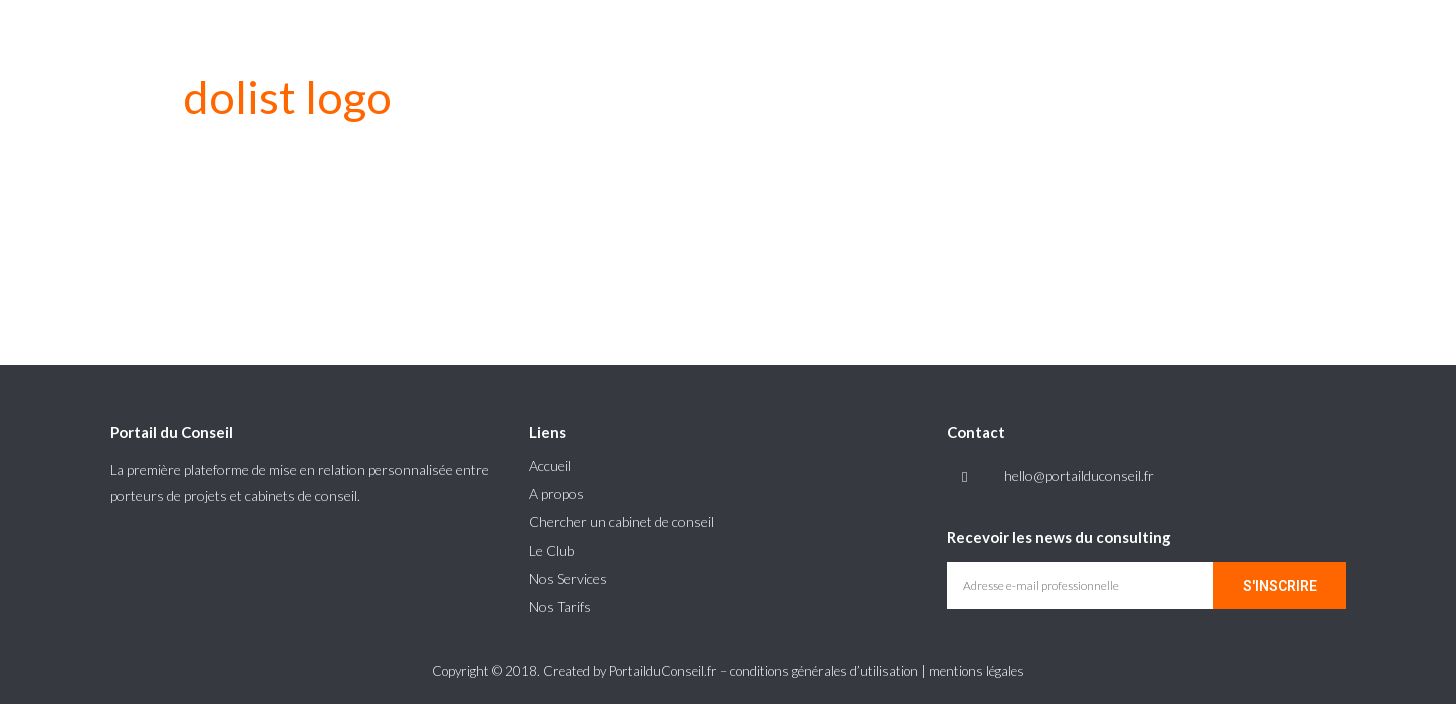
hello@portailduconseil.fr (1079, 475)
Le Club (551, 550)
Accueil (550, 465)
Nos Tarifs (560, 606)
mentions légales (976, 671)
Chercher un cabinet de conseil (621, 521)
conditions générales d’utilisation (824, 671)
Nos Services (568, 578)
